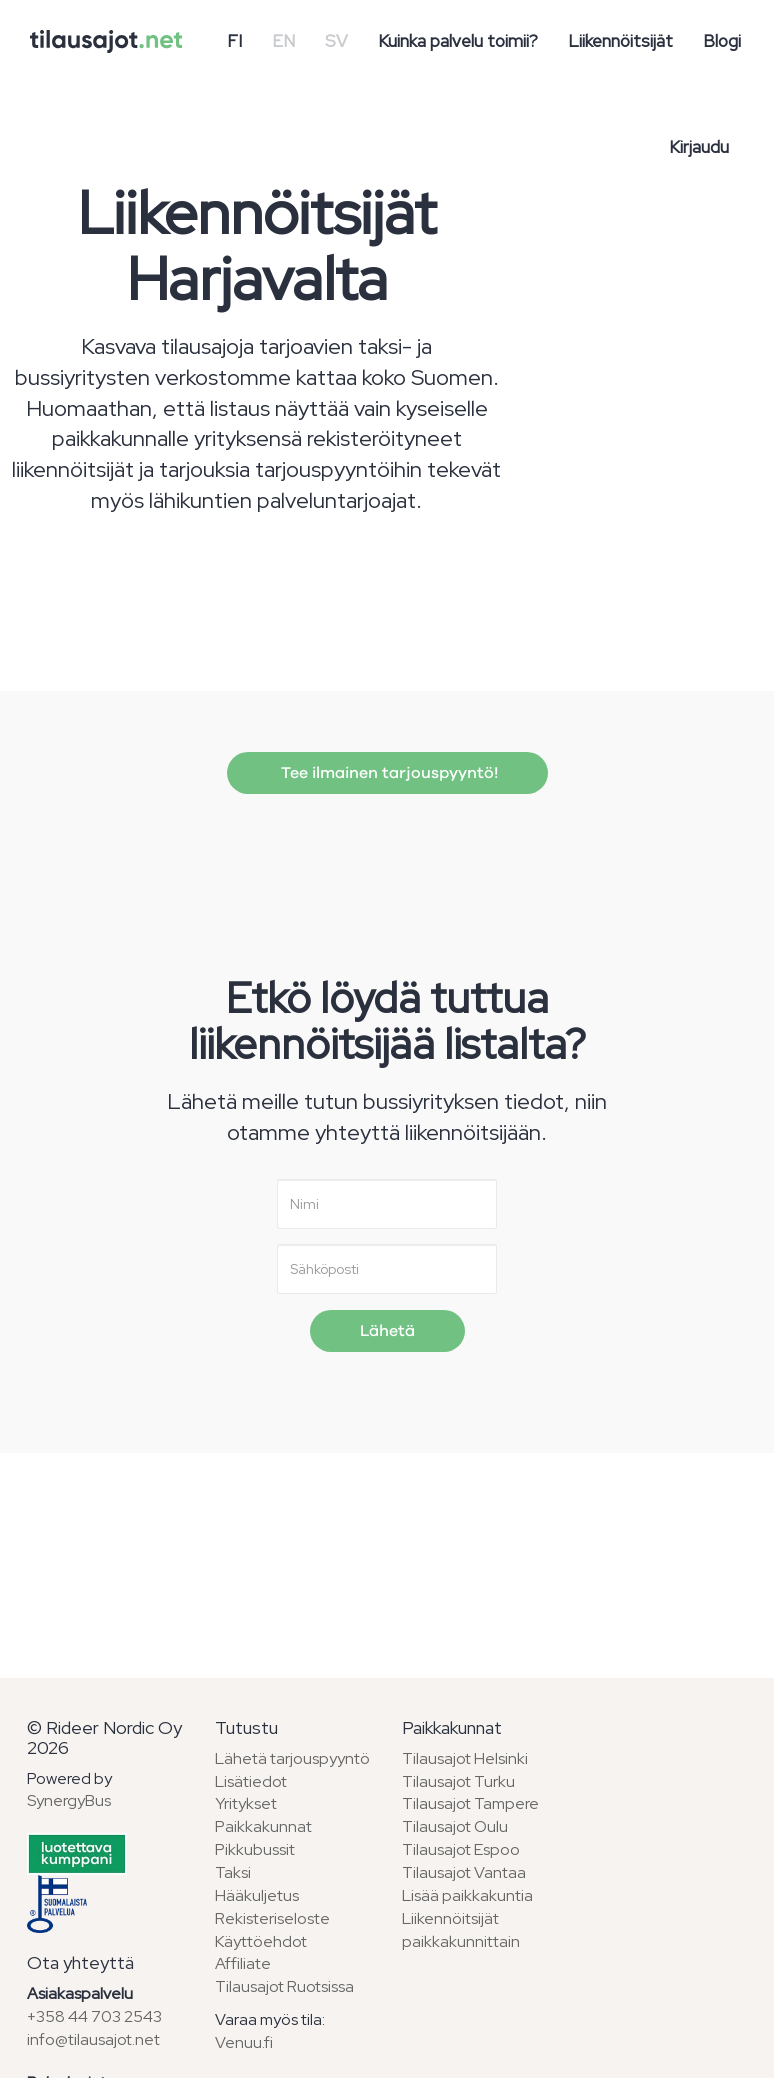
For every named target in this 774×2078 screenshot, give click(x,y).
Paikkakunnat (263, 1826)
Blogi (722, 41)
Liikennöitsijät (620, 41)
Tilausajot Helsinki (465, 1758)
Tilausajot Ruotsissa (284, 1986)
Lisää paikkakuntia (467, 1895)
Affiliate (243, 1963)
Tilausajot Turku (458, 1781)
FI (234, 41)
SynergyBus (69, 1800)
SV (336, 41)
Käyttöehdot (261, 1941)
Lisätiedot (251, 1781)
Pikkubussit (255, 1849)
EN (283, 41)
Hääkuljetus (257, 1895)
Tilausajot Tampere (470, 1803)
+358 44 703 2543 (94, 2016)
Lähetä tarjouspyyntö (292, 1758)
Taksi (233, 1872)
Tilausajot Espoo (461, 1849)
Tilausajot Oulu (455, 1826)
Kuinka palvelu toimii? (458, 41)
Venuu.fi (244, 2042)
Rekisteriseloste (272, 1918)
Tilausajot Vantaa (464, 1872)
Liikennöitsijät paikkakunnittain (461, 1930)
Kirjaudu (699, 147)
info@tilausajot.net (93, 2039)
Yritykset (246, 1803)
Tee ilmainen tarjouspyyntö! (387, 773)
